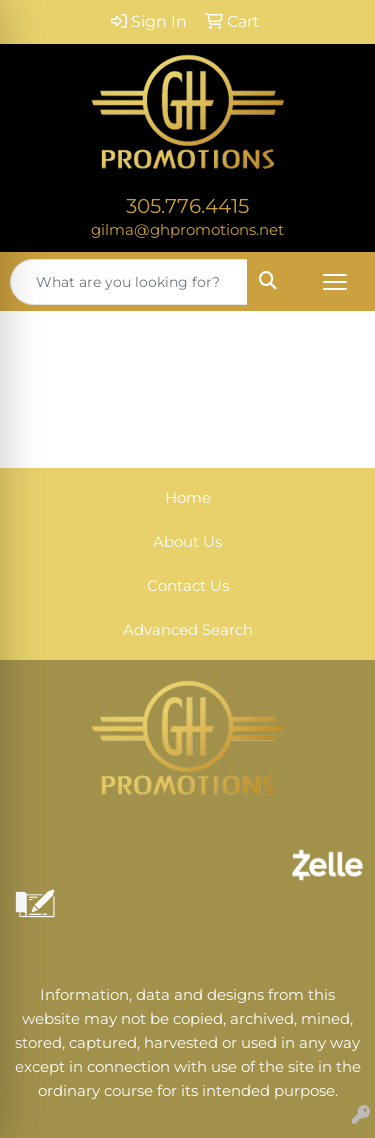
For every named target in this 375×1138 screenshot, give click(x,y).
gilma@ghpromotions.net (187, 230)
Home (188, 498)
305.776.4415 (187, 206)
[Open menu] (335, 282)
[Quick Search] (129, 282)
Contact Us (188, 586)
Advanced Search (188, 630)
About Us (187, 542)
